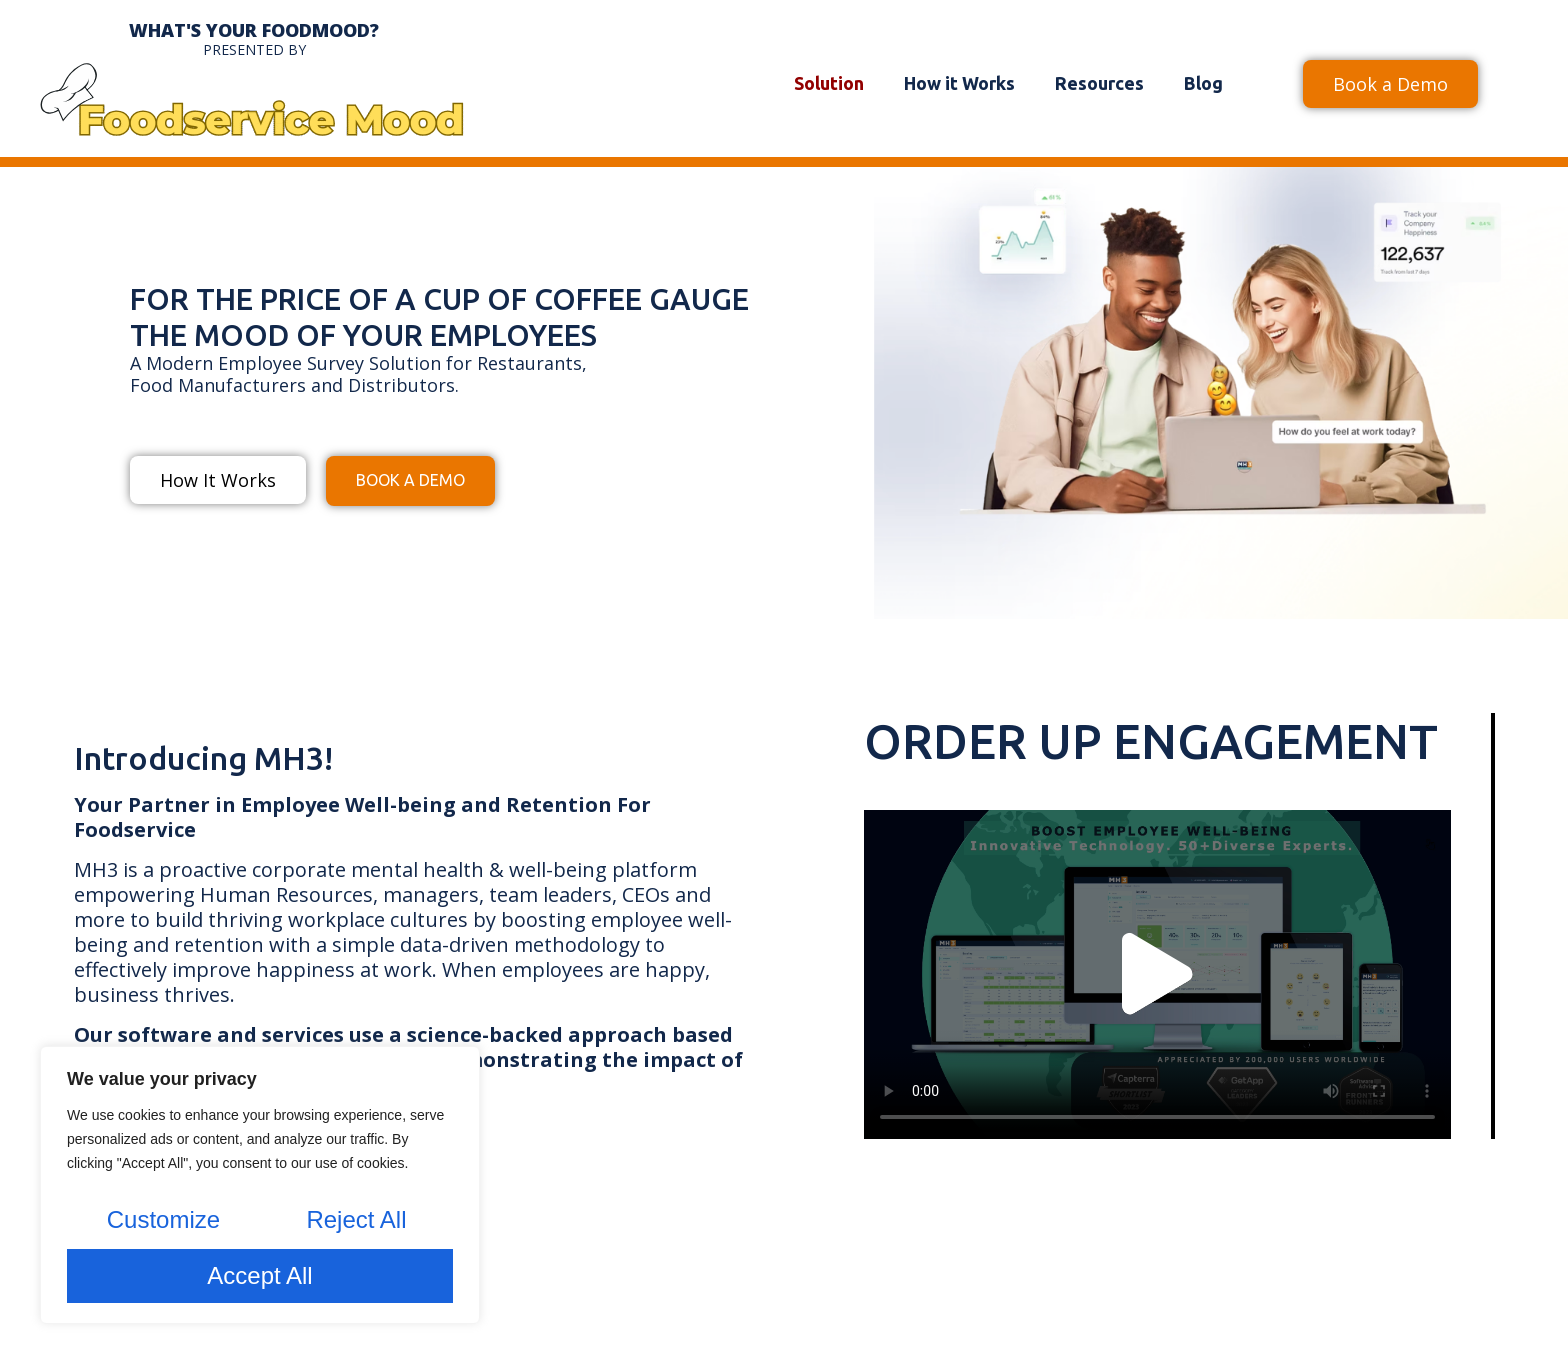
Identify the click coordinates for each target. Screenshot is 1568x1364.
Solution (829, 83)
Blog (1203, 83)
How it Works (959, 83)
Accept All (259, 1275)
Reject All (356, 1221)
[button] (1157, 974)
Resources (1099, 83)
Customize (162, 1221)
